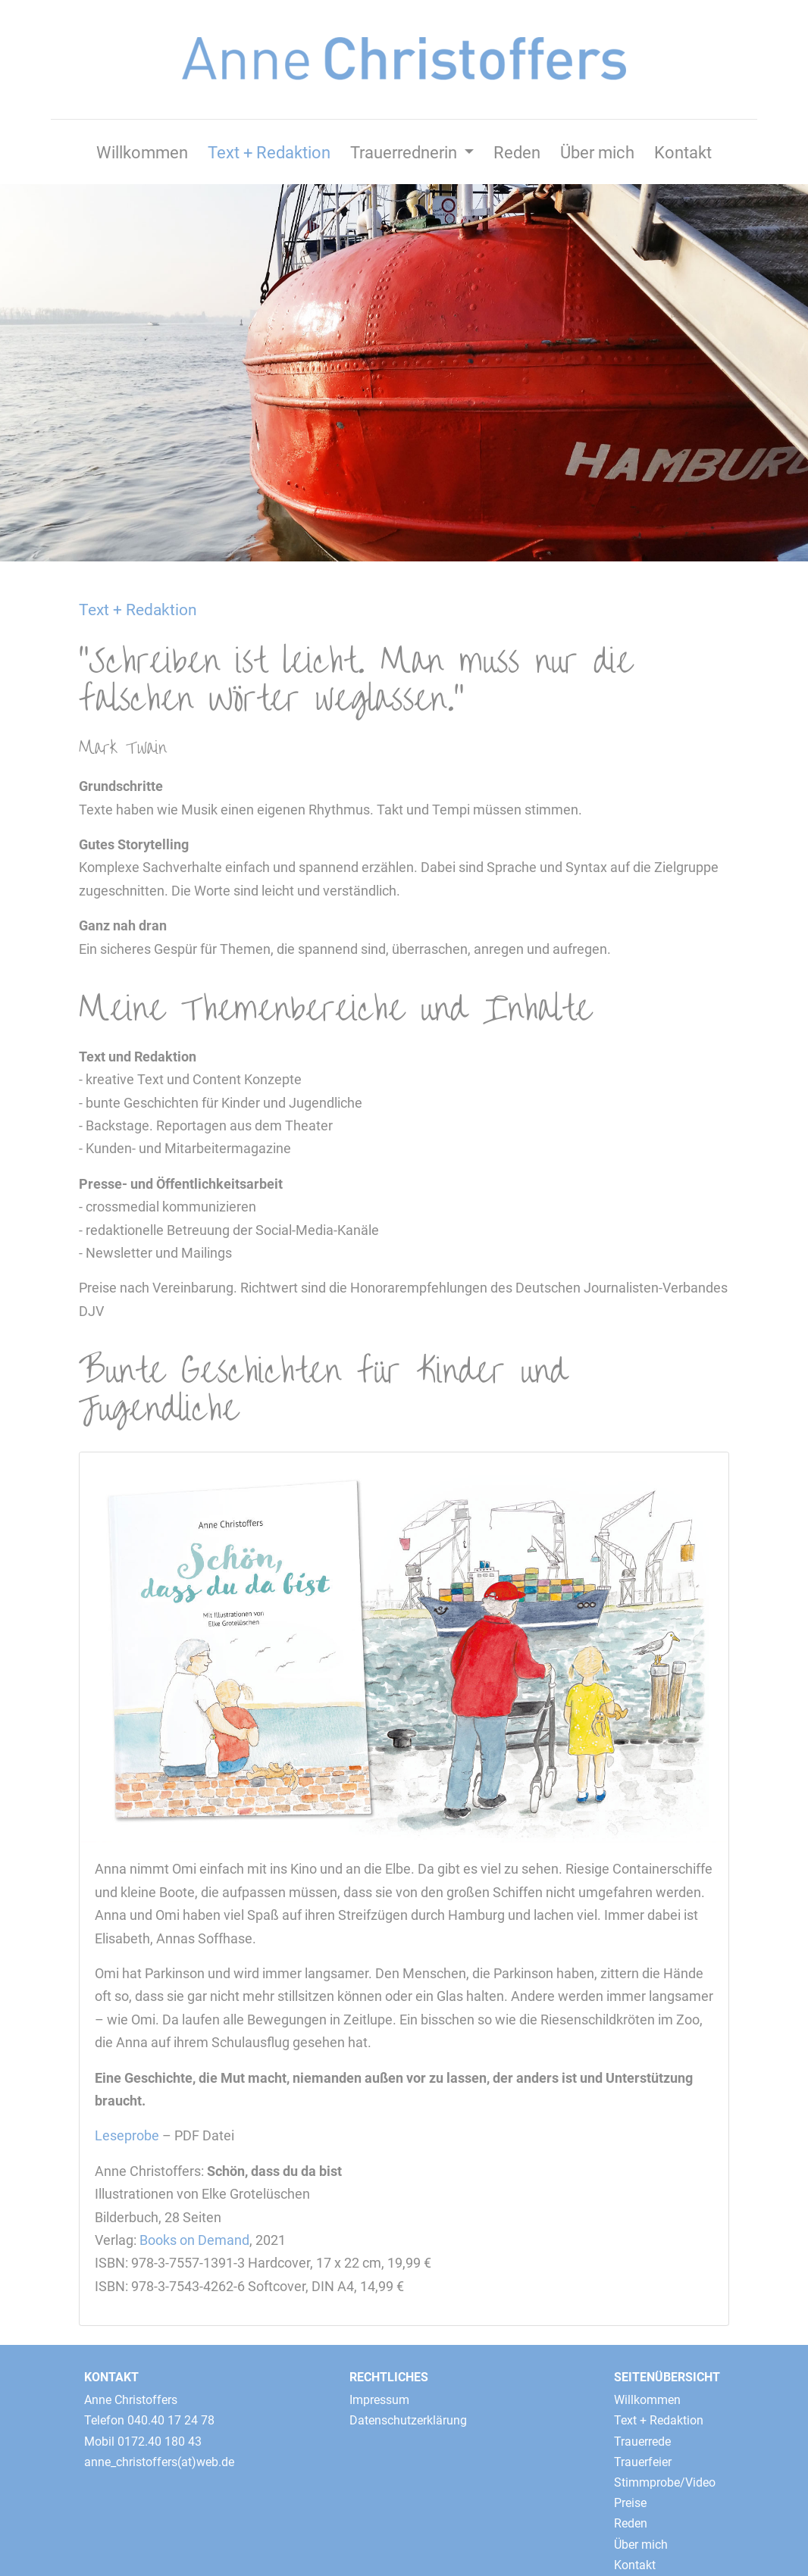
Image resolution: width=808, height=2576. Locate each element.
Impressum (379, 2400)
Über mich (597, 152)
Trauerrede (642, 2441)
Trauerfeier (643, 2462)
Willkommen (142, 152)
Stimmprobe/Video (665, 2482)
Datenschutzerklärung (408, 2420)
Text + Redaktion (269, 152)
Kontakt (683, 152)
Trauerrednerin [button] (405, 152)
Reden (516, 152)
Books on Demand (194, 2240)
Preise (630, 2503)
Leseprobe (127, 2135)
